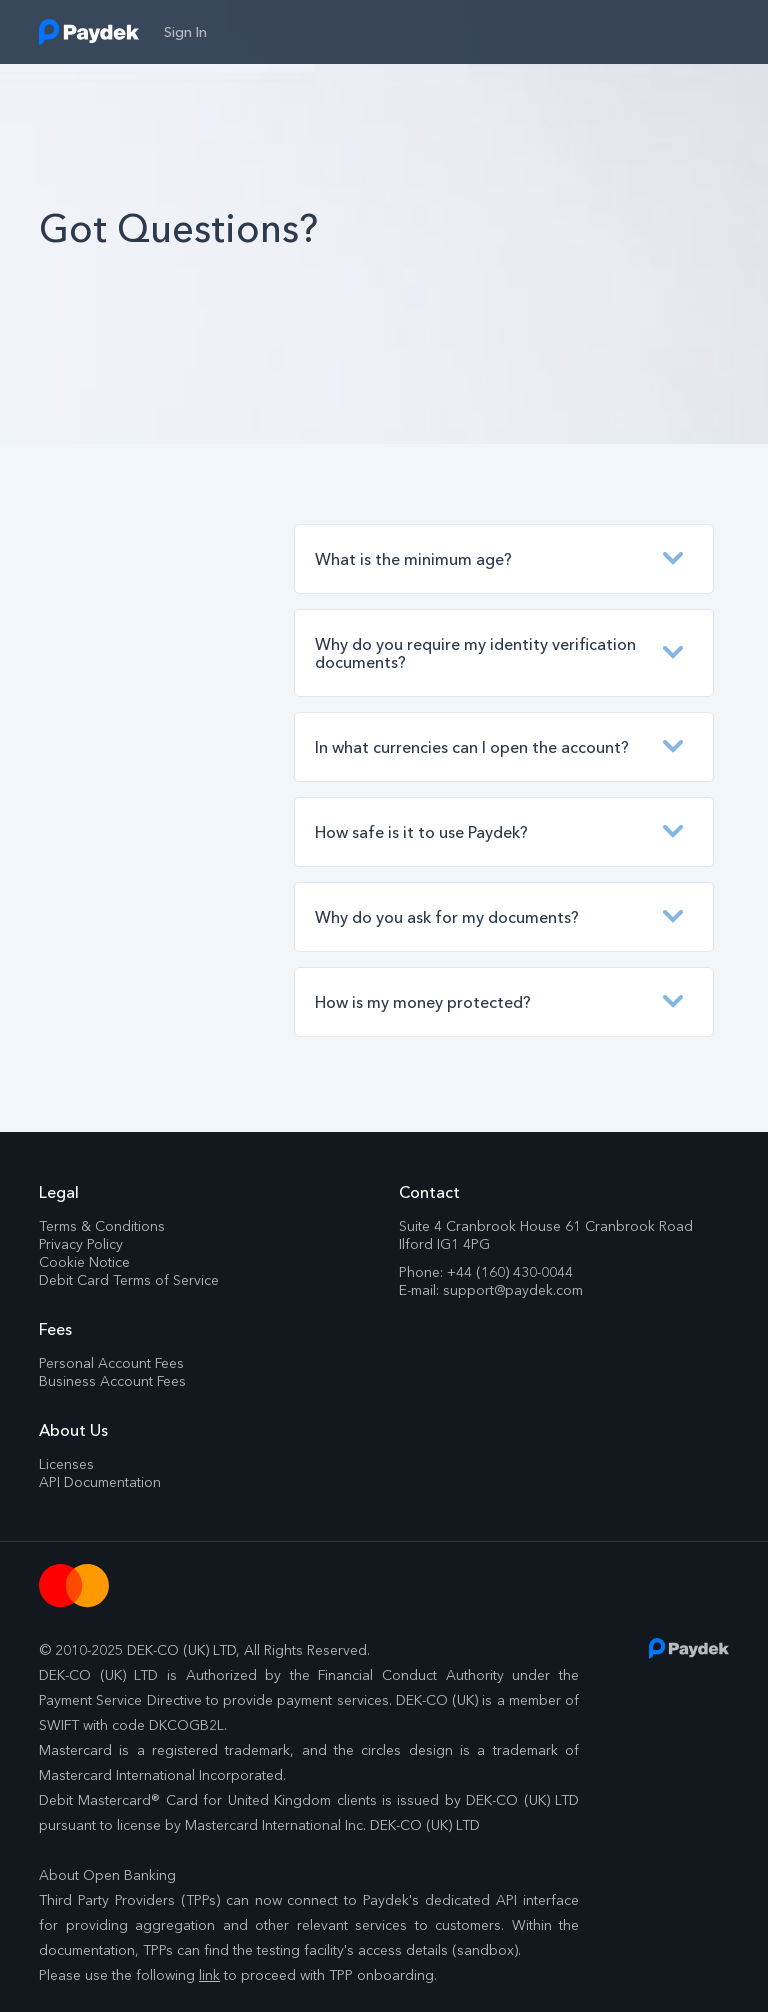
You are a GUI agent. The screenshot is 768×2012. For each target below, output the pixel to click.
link (209, 1975)
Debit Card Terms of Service (129, 1280)
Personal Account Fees (111, 1363)
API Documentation (100, 1482)
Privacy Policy (81, 1244)
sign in (185, 32)
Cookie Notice (84, 1262)
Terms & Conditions (102, 1226)
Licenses (66, 1464)
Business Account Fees (112, 1381)
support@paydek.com (513, 1290)
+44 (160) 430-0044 (510, 1272)
